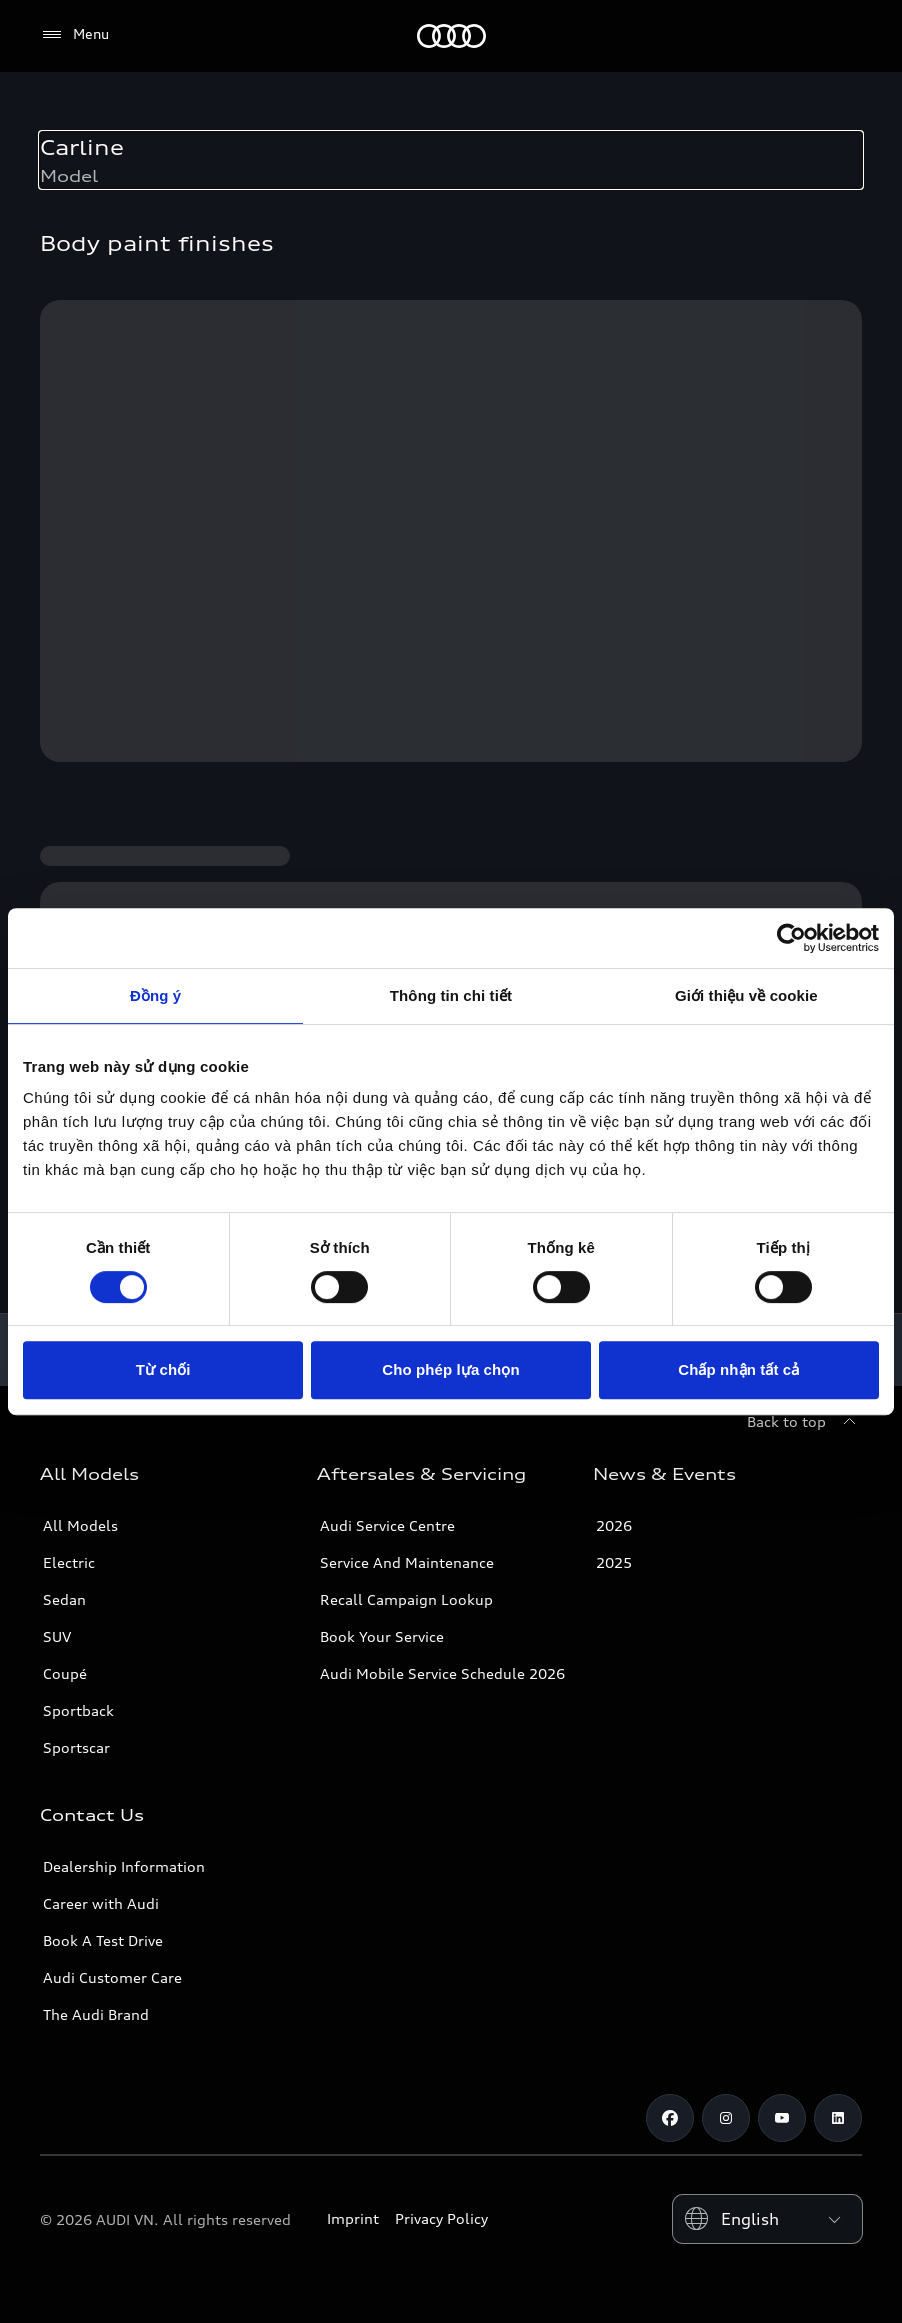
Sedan (64, 1599)
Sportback (78, 1710)
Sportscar (76, 1747)
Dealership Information (124, 1866)
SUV (57, 1636)
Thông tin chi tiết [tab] (451, 995)
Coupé (65, 1673)
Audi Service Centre (387, 1525)
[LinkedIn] (838, 2118)
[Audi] (451, 36)
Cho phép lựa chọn (450, 1369)
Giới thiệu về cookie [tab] (746, 995)
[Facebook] (670, 2118)
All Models (80, 1525)
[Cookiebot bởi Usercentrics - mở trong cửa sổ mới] (791, 938)
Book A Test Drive (103, 1940)
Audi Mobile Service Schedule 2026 (442, 1673)
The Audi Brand (96, 2014)
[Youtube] (782, 2118)
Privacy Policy (441, 2218)
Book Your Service (382, 1636)
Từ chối (163, 1369)
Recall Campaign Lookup (406, 1599)
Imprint (353, 2218)
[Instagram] (726, 2118)
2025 (614, 1562)
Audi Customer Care (112, 1977)
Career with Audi (101, 1903)
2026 (614, 1525)
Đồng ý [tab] (155, 995)
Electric (69, 1562)
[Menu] (74, 35)
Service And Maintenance (407, 1562)
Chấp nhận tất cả (738, 1369)
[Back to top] (804, 1422)
